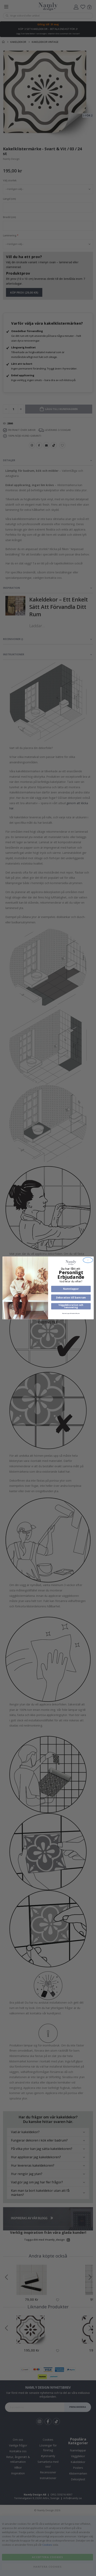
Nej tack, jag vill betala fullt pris (70, 1313)
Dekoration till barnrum (71, 1297)
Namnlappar (71, 1288)
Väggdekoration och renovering (70, 1306)
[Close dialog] (88, 1260)
